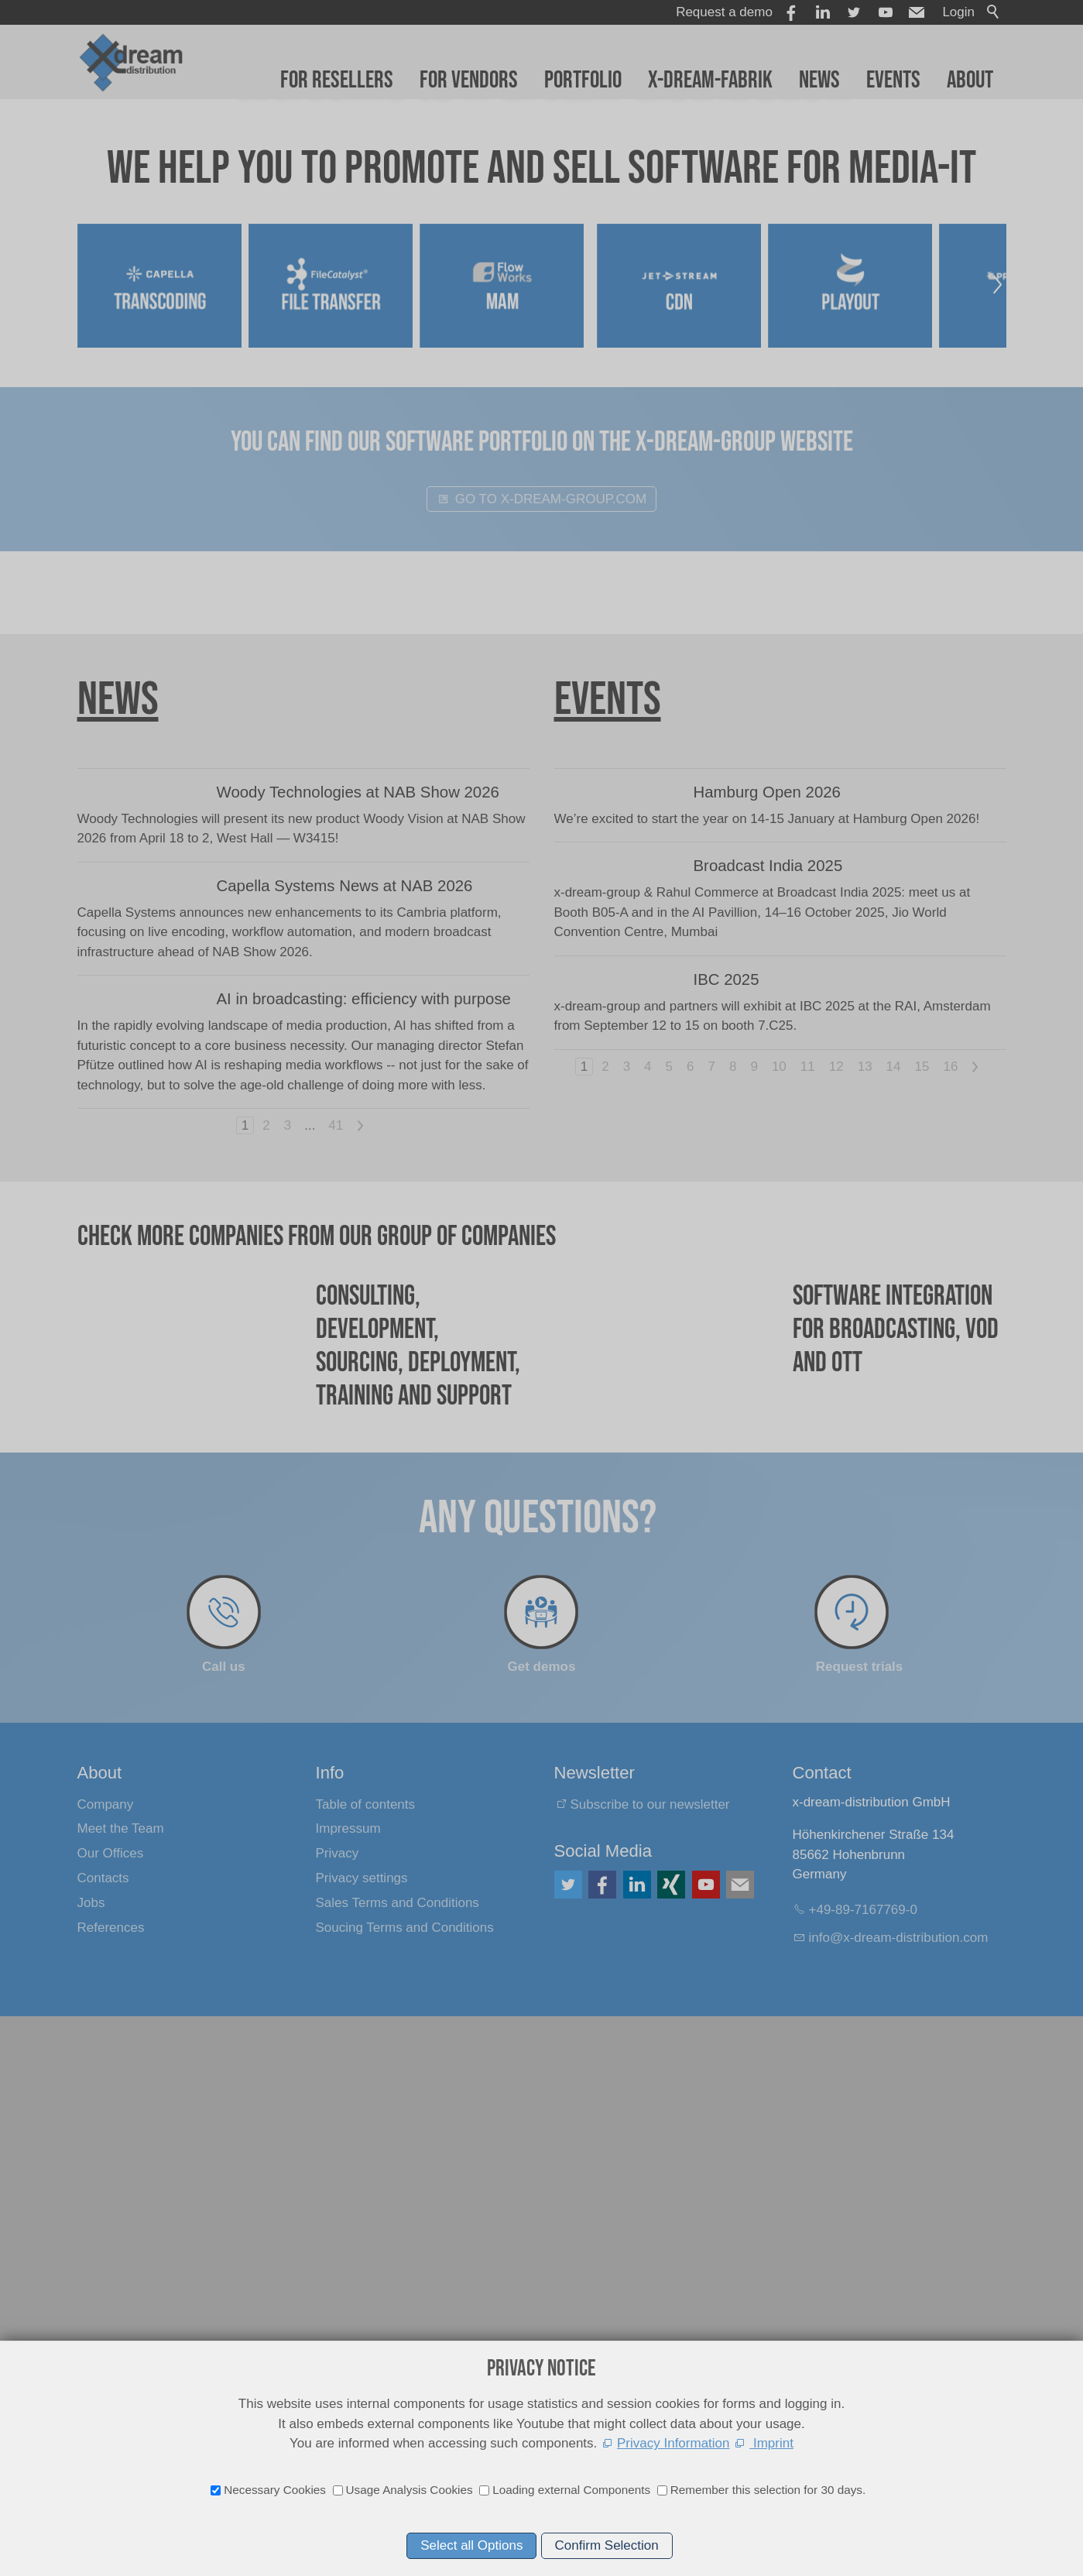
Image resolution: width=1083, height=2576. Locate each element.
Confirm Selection (607, 2545)
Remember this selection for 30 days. (768, 2489)
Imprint (771, 2443)
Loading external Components (571, 2489)
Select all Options (471, 2545)
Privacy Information (673, 2443)
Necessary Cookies (275, 2489)
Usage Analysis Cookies (409, 2489)
